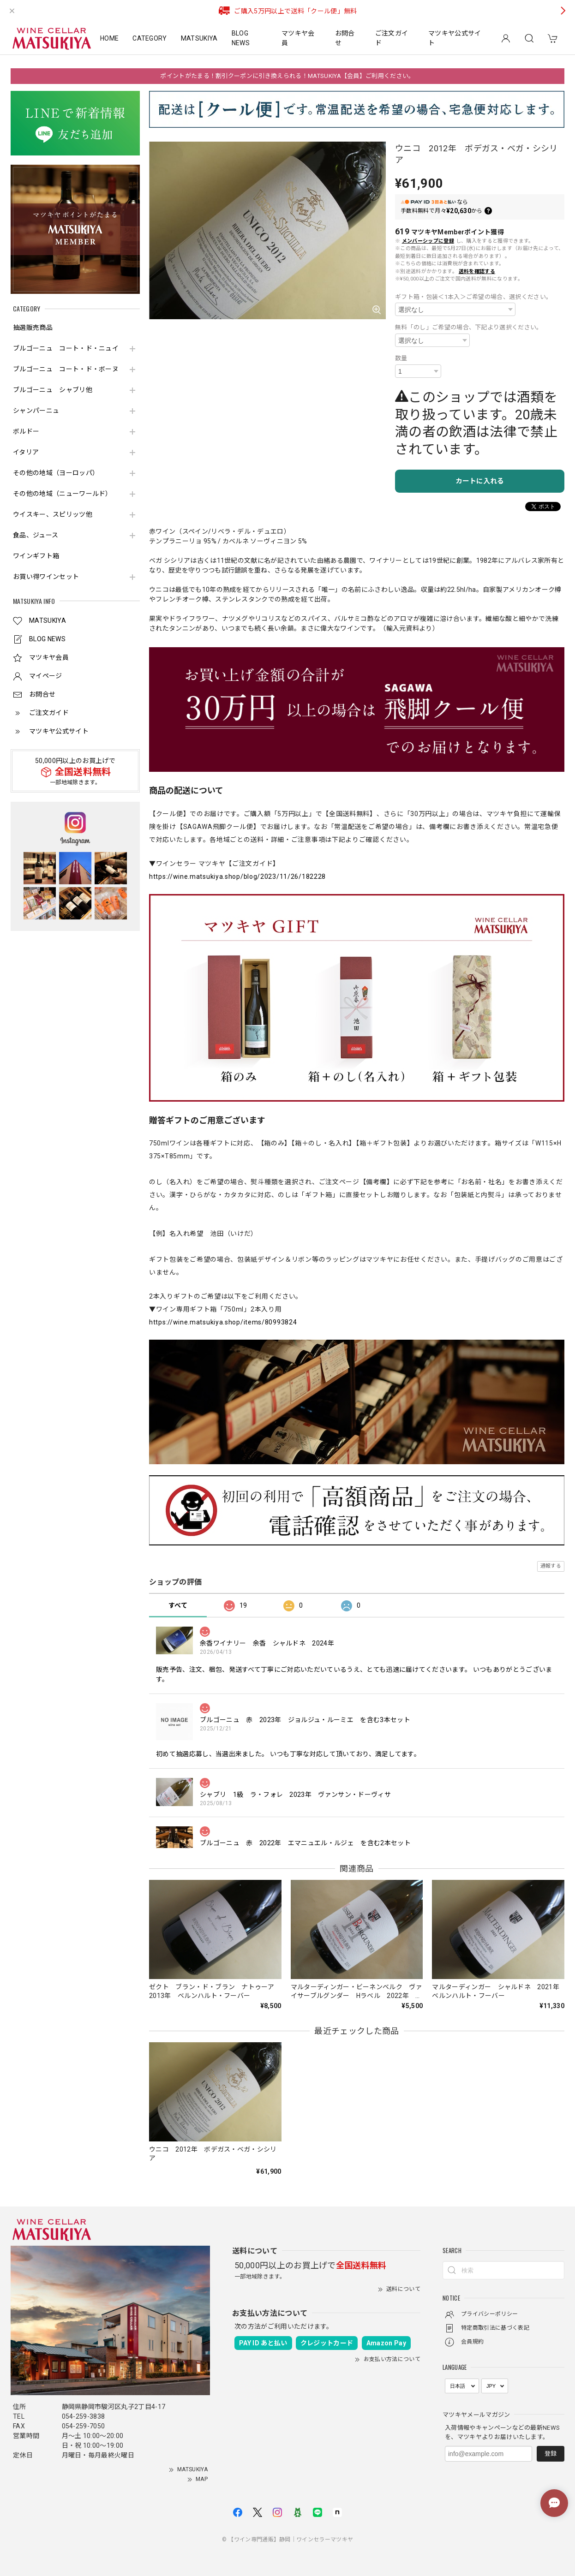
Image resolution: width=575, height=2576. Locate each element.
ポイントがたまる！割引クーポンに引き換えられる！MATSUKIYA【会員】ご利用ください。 (287, 75)
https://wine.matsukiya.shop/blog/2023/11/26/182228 (237, 876)
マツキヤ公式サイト (454, 38)
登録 (551, 2453)
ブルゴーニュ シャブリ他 (52, 390)
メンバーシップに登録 (428, 241)
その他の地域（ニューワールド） (62, 493)
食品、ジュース (35, 535)
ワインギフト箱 (36, 556)
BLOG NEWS (241, 38)
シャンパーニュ (36, 410)
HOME (109, 38)
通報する (550, 1566)
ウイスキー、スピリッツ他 (52, 514)
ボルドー (26, 431)
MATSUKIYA (199, 38)
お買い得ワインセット (46, 576)
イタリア (26, 452)
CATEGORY (149, 38)
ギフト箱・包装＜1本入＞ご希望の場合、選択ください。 (473, 296)
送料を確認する (477, 271)
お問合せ (345, 38)
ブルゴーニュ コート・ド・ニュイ (66, 348)
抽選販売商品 (33, 327)
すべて (177, 1605)
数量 (401, 358)
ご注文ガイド (391, 38)
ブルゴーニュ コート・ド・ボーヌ (66, 369)
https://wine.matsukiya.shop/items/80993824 (223, 1322)
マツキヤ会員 (298, 38)
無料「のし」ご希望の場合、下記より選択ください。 (469, 327)
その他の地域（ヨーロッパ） (56, 473)
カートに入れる (479, 481)
